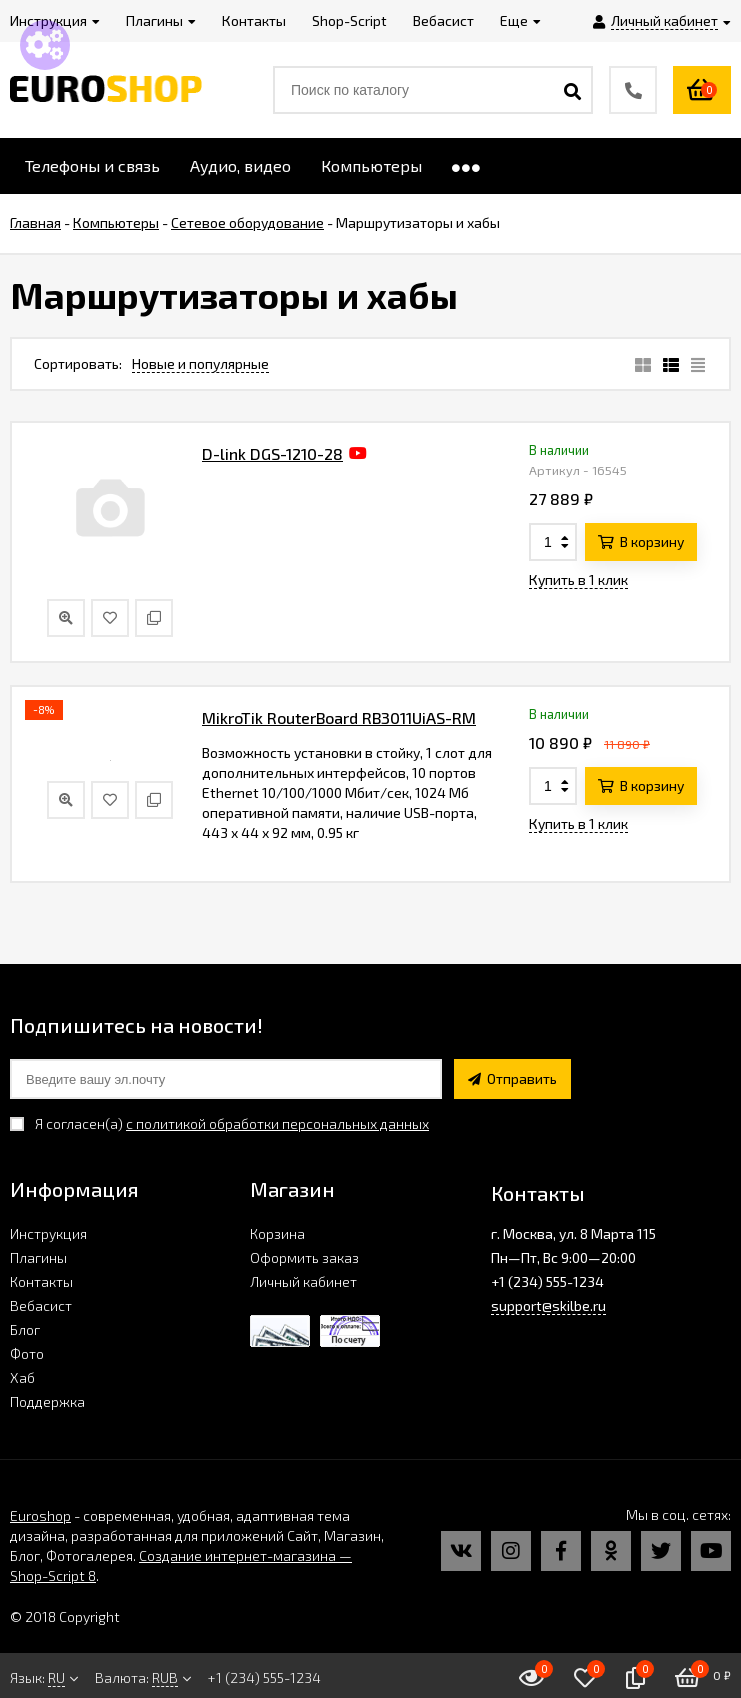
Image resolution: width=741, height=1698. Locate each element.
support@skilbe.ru (548, 1305)
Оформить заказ (304, 1257)
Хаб (22, 1377)
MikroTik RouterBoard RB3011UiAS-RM (339, 717)
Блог (25, 1329)
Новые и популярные (200, 363)
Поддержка (47, 1401)
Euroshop (40, 1515)
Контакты (41, 1281)
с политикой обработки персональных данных (277, 1123)
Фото (27, 1353)
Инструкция (48, 1233)
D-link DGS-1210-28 (272, 453)
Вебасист (41, 1305)
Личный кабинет (303, 1281)
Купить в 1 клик (578, 579)
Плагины (38, 1257)
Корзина (277, 1233)
